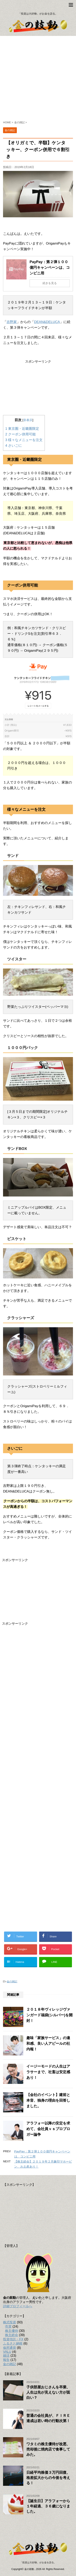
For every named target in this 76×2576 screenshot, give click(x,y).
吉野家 (11, 322)
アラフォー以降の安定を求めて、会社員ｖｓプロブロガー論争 (48, 2129)
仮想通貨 (9, 2347)
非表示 (27, 420)
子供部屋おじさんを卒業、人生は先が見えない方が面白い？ (48, 2392)
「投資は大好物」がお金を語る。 (38, 2561)
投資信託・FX (13, 2339)
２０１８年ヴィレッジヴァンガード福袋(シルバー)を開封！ (49, 2015)
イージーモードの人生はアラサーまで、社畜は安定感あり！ (48, 2072)
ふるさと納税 (12, 2343)
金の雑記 (12, 1981)
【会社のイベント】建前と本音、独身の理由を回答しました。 (48, 2100)
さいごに (13, 446)
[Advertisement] (38, 78)
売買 (8, 2326)
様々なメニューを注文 (24, 440)
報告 (6, 2360)
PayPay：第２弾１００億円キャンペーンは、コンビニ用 (50, 267)
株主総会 (11, 2335)
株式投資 (9, 2322)
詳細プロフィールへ (17, 2306)
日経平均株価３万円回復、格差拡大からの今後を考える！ (48, 2477)
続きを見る (50, 283)
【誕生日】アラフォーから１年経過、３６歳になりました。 (48, 2506)
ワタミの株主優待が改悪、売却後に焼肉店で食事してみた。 (48, 2449)
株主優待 (11, 2330)
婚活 (6, 2355)
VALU (7, 2351)
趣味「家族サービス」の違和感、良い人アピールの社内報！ (48, 2043)
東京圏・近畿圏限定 (22, 429)
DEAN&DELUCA (47, 322)
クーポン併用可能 (20, 434)
